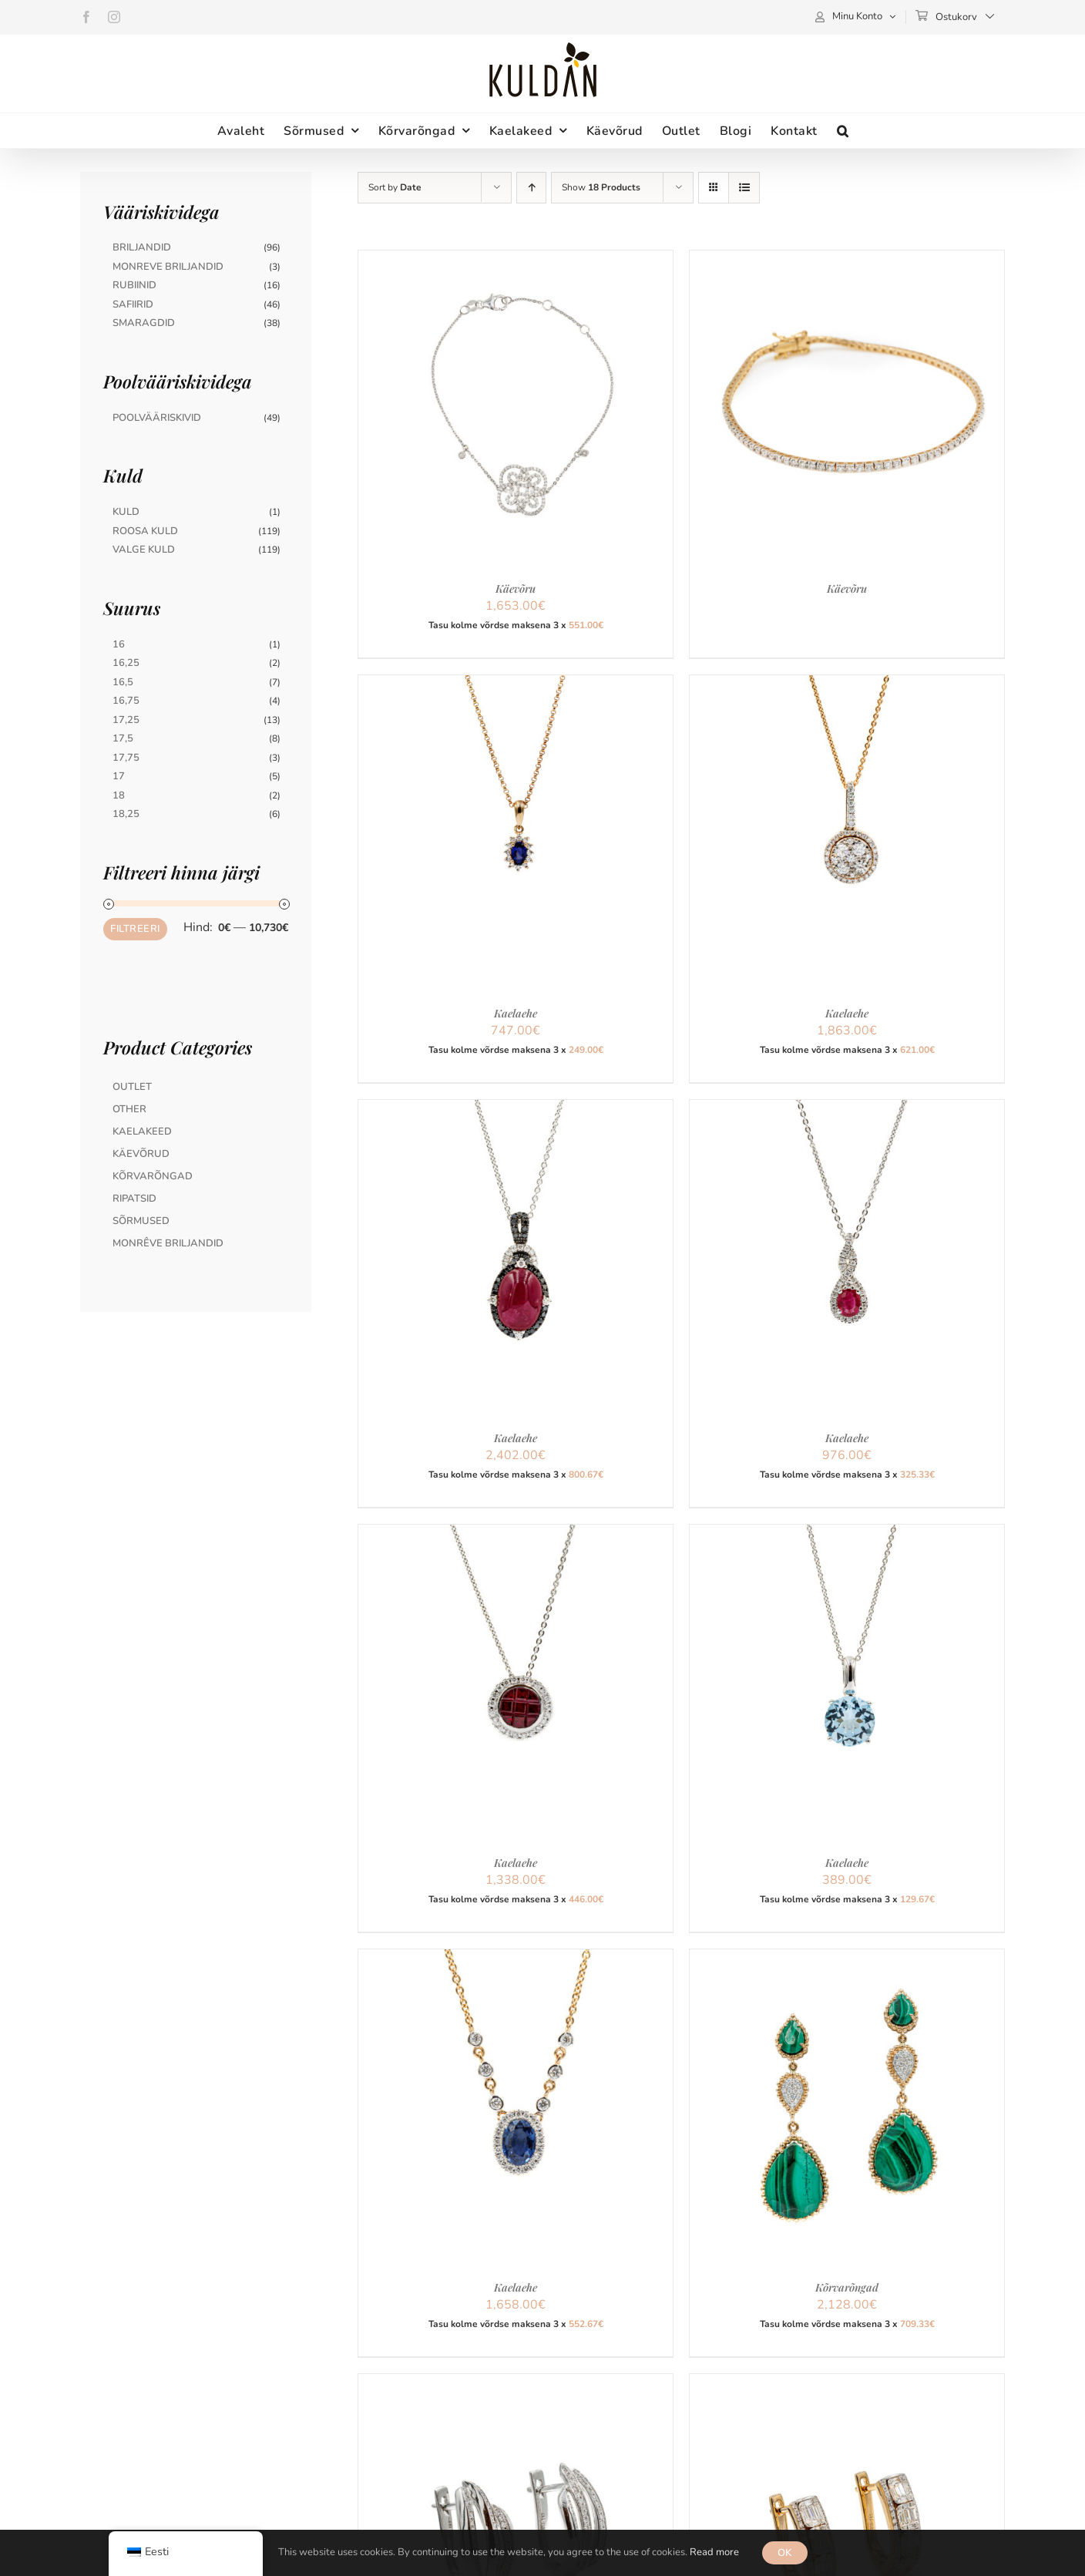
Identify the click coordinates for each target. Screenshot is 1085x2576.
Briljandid (142, 247)
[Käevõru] (515, 259)
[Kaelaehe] (515, 684)
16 (119, 644)
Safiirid (133, 304)
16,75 (126, 701)
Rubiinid (134, 285)
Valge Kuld (144, 550)
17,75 (126, 758)
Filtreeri (135, 929)
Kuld (126, 512)
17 (119, 776)
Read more (714, 2552)
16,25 (126, 663)
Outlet (132, 1087)
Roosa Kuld (145, 531)
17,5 (123, 738)
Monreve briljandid (168, 267)
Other (129, 1109)
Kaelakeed (142, 1131)
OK (785, 2553)
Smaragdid (144, 323)
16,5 (123, 682)
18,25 (126, 814)
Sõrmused (141, 1221)
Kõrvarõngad (846, 2287)
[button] (843, 130)
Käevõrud (141, 1154)
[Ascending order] (531, 187)
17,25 (126, 720)
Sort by (395, 187)
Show (601, 187)
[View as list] (744, 188)
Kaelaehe (515, 1013)
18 (119, 795)
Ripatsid (134, 1199)
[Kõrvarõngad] (847, 1958)
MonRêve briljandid (168, 1243)
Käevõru (515, 588)
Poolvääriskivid (157, 418)
